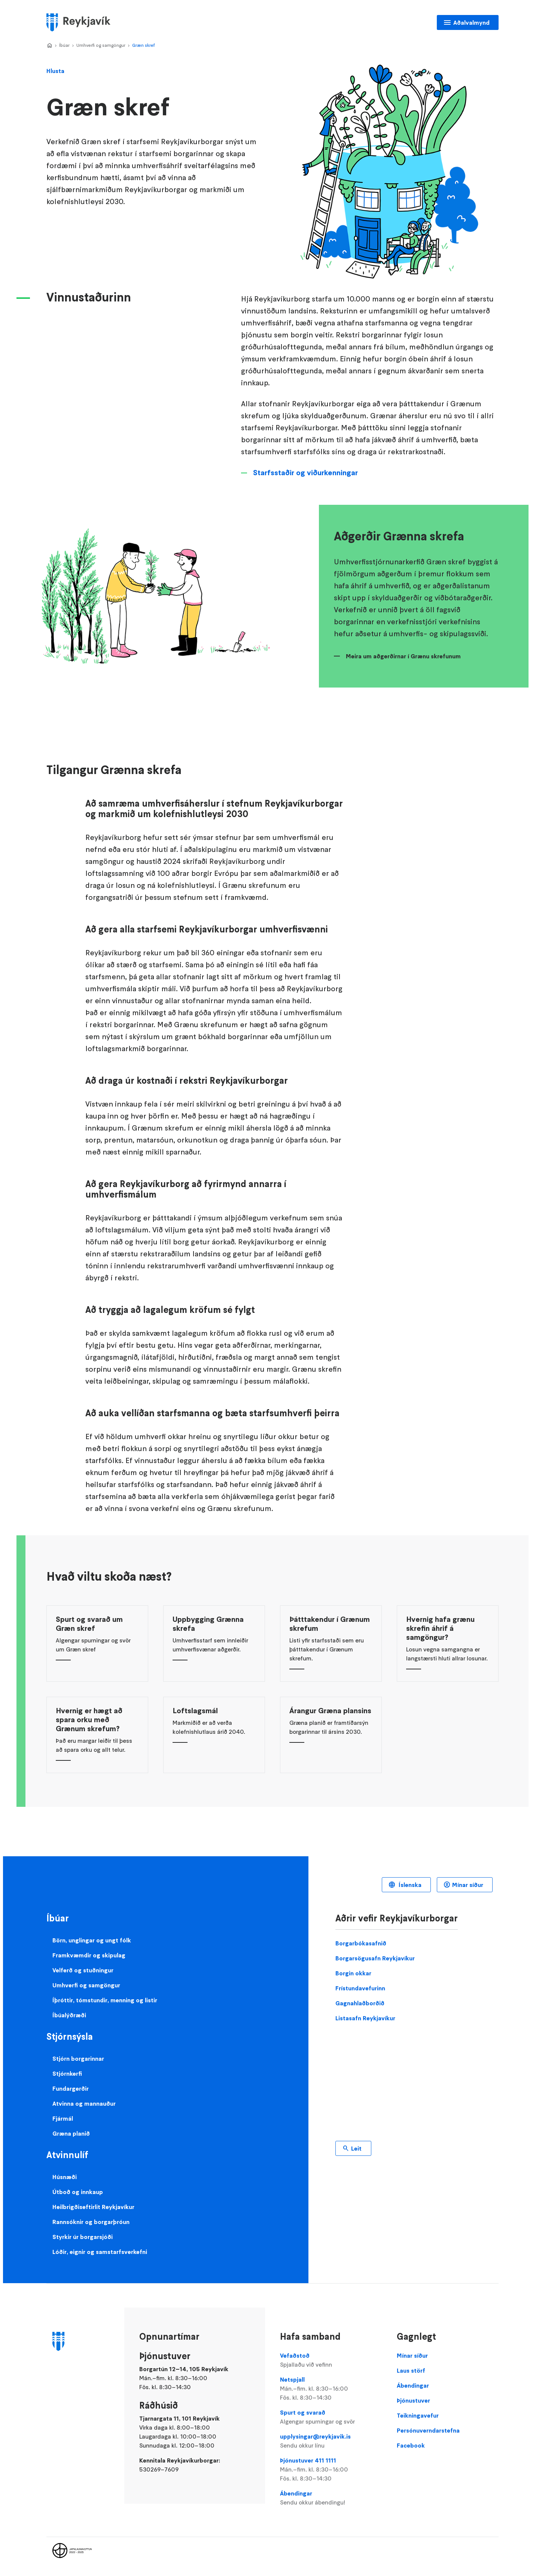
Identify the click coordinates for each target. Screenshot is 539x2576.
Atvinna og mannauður (84, 2103)
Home (49, 45)
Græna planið (71, 2133)
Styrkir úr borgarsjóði (82, 2236)
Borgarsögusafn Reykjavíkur (375, 1958)
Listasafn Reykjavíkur (365, 2018)
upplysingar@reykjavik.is (331, 2441)
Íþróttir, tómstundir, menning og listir (104, 2000)
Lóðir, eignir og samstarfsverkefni (99, 2251)
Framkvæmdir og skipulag (88, 1955)
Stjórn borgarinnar (78, 2058)
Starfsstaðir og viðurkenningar (305, 472)
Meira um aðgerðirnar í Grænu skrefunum (403, 656)
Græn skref (143, 45)
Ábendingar (331, 2498)
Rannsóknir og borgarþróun (91, 2221)
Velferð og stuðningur (82, 1970)
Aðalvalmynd (471, 22)
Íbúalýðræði (69, 2015)
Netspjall (331, 2389)
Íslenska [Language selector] (409, 1884)
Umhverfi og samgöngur (100, 45)
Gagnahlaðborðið (359, 2003)
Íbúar (64, 45)
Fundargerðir (70, 2088)
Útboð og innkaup (77, 2192)
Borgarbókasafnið (360, 1943)
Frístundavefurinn (360, 1988)
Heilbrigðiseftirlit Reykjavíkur (93, 2207)
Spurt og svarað (331, 2417)
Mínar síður (467, 1884)
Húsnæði (64, 2177)
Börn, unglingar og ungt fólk (91, 1940)
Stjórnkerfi (67, 2073)
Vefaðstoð (331, 2360)
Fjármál (62, 2118)
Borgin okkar (353, 1973)
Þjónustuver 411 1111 (331, 2470)
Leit (356, 2148)
